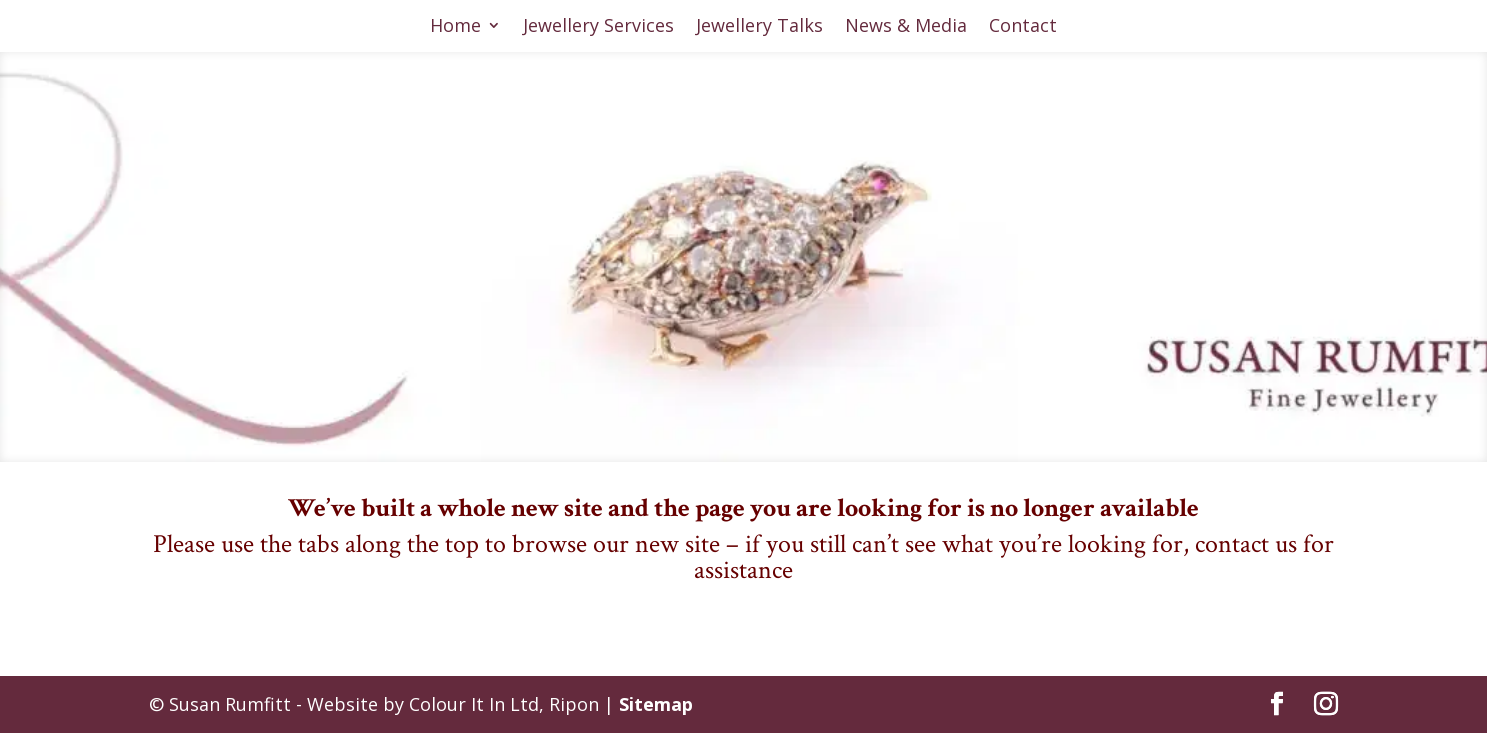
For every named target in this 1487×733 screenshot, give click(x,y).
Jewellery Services (598, 27)
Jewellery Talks (759, 27)
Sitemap (656, 704)
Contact (1023, 27)
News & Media (906, 27)
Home (455, 27)
